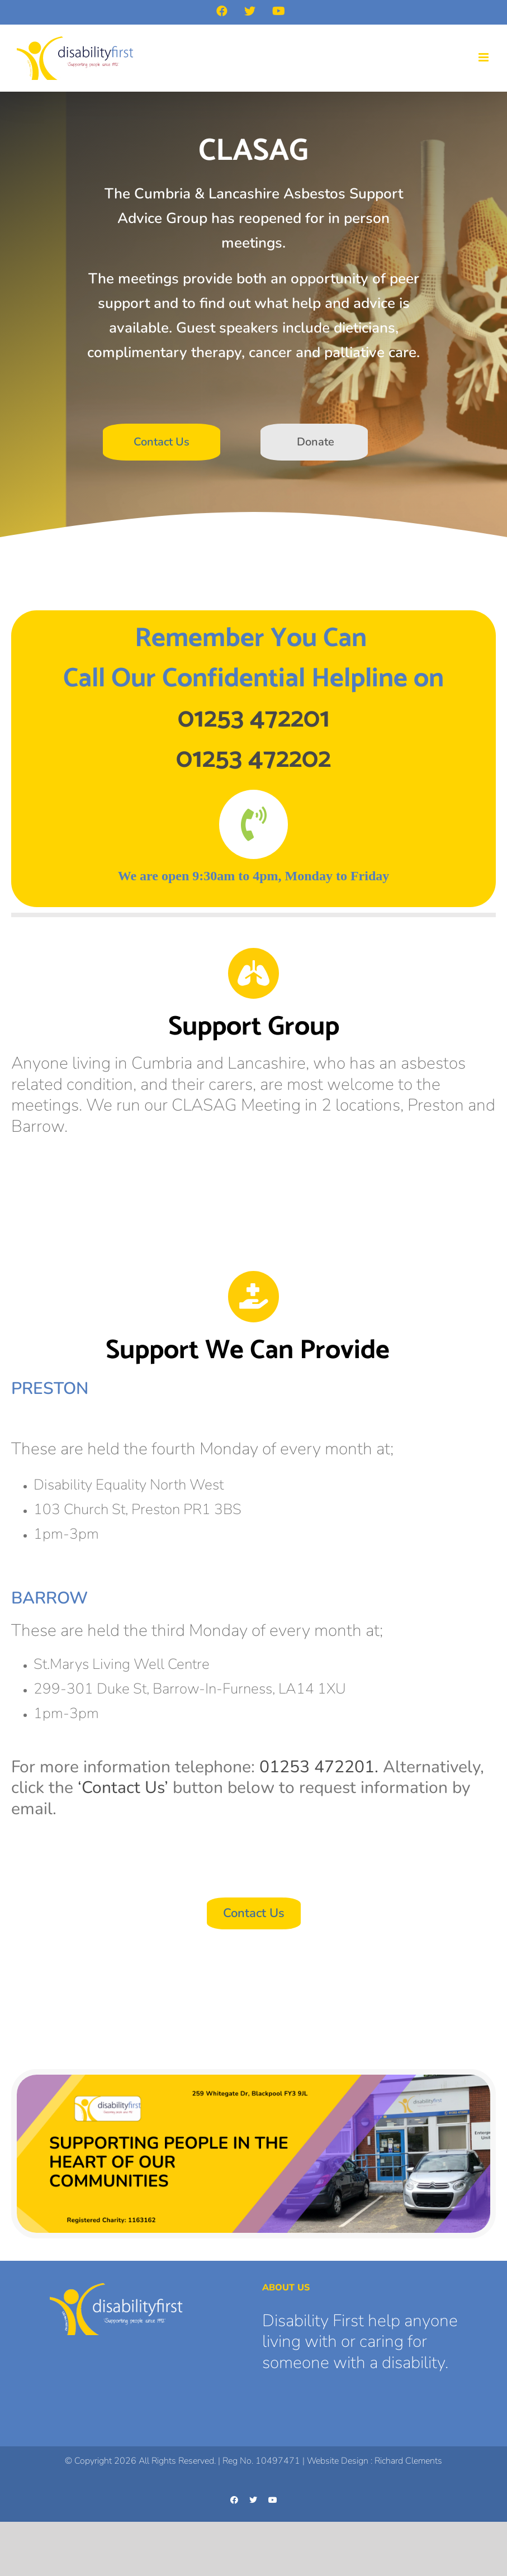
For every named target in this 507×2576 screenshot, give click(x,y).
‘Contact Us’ (123, 1787)
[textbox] (253, 699)
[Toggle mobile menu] (484, 57)
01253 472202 (253, 759)
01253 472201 (254, 719)
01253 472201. (318, 1767)
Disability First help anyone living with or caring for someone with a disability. (360, 2341)
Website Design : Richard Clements (374, 2461)
